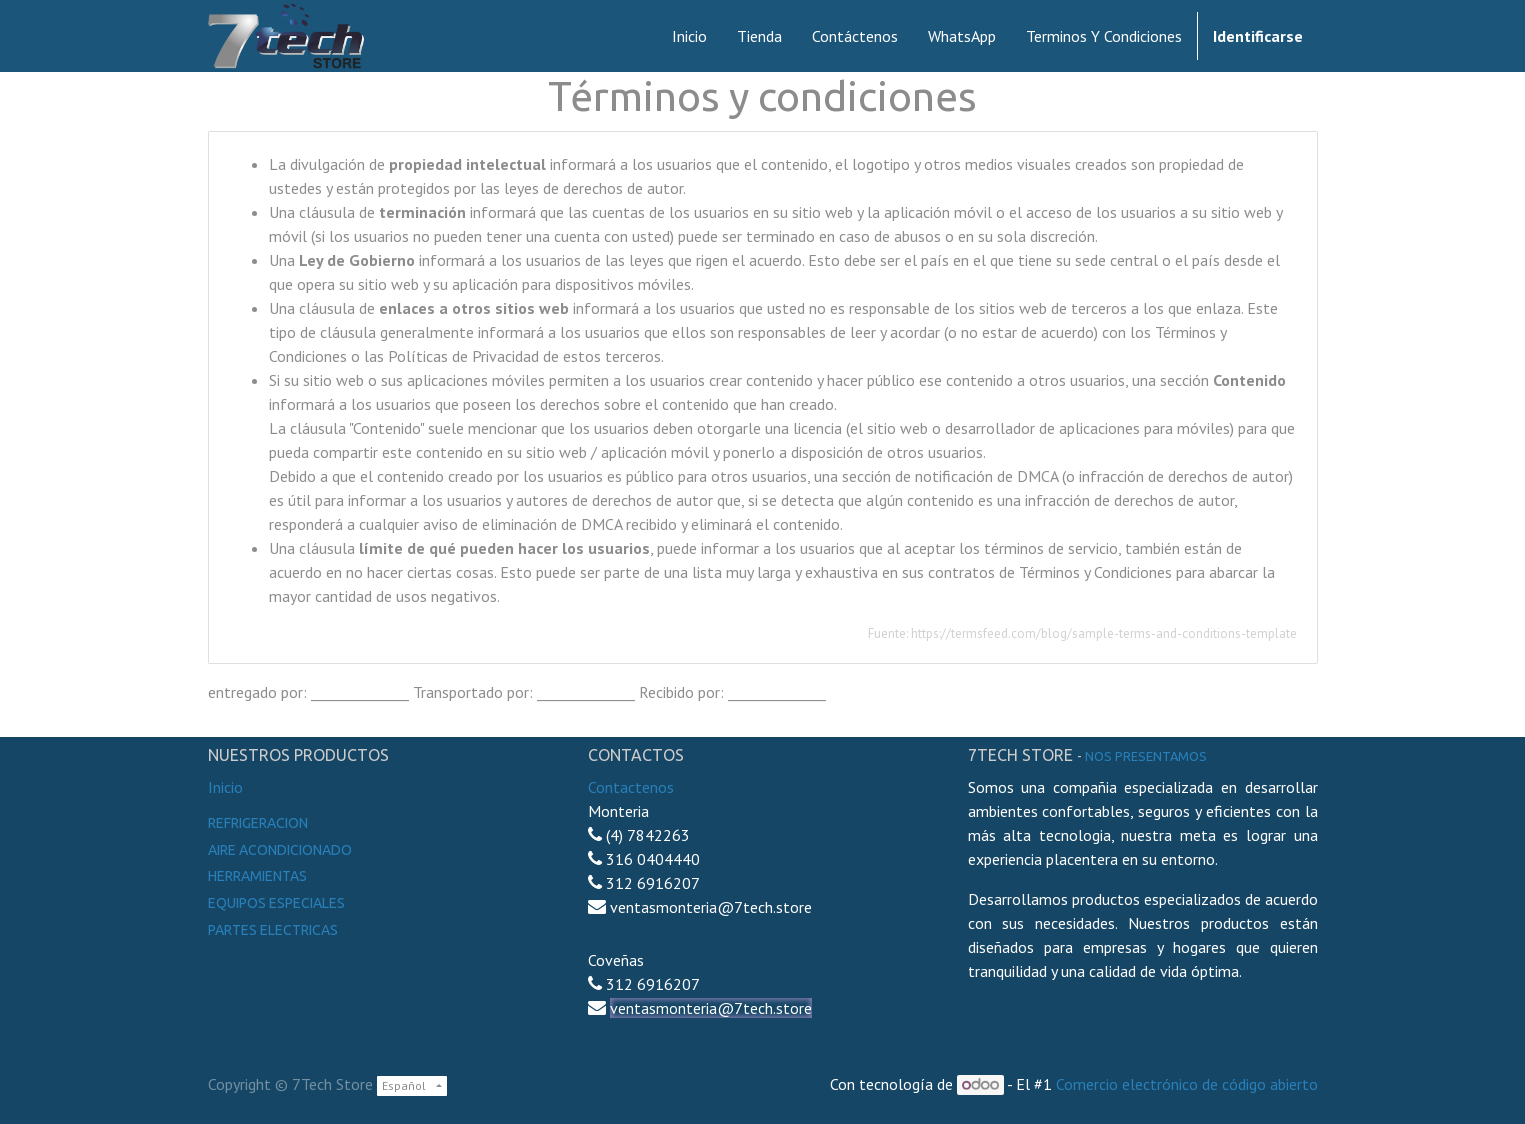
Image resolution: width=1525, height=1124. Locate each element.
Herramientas (257, 876)
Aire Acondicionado (280, 850)
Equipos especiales (276, 903)
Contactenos (631, 787)
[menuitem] (689, 36)
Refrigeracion (258, 823)
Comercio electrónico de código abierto (1187, 1084)
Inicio (225, 787)
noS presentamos (1146, 756)
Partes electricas (273, 930)
